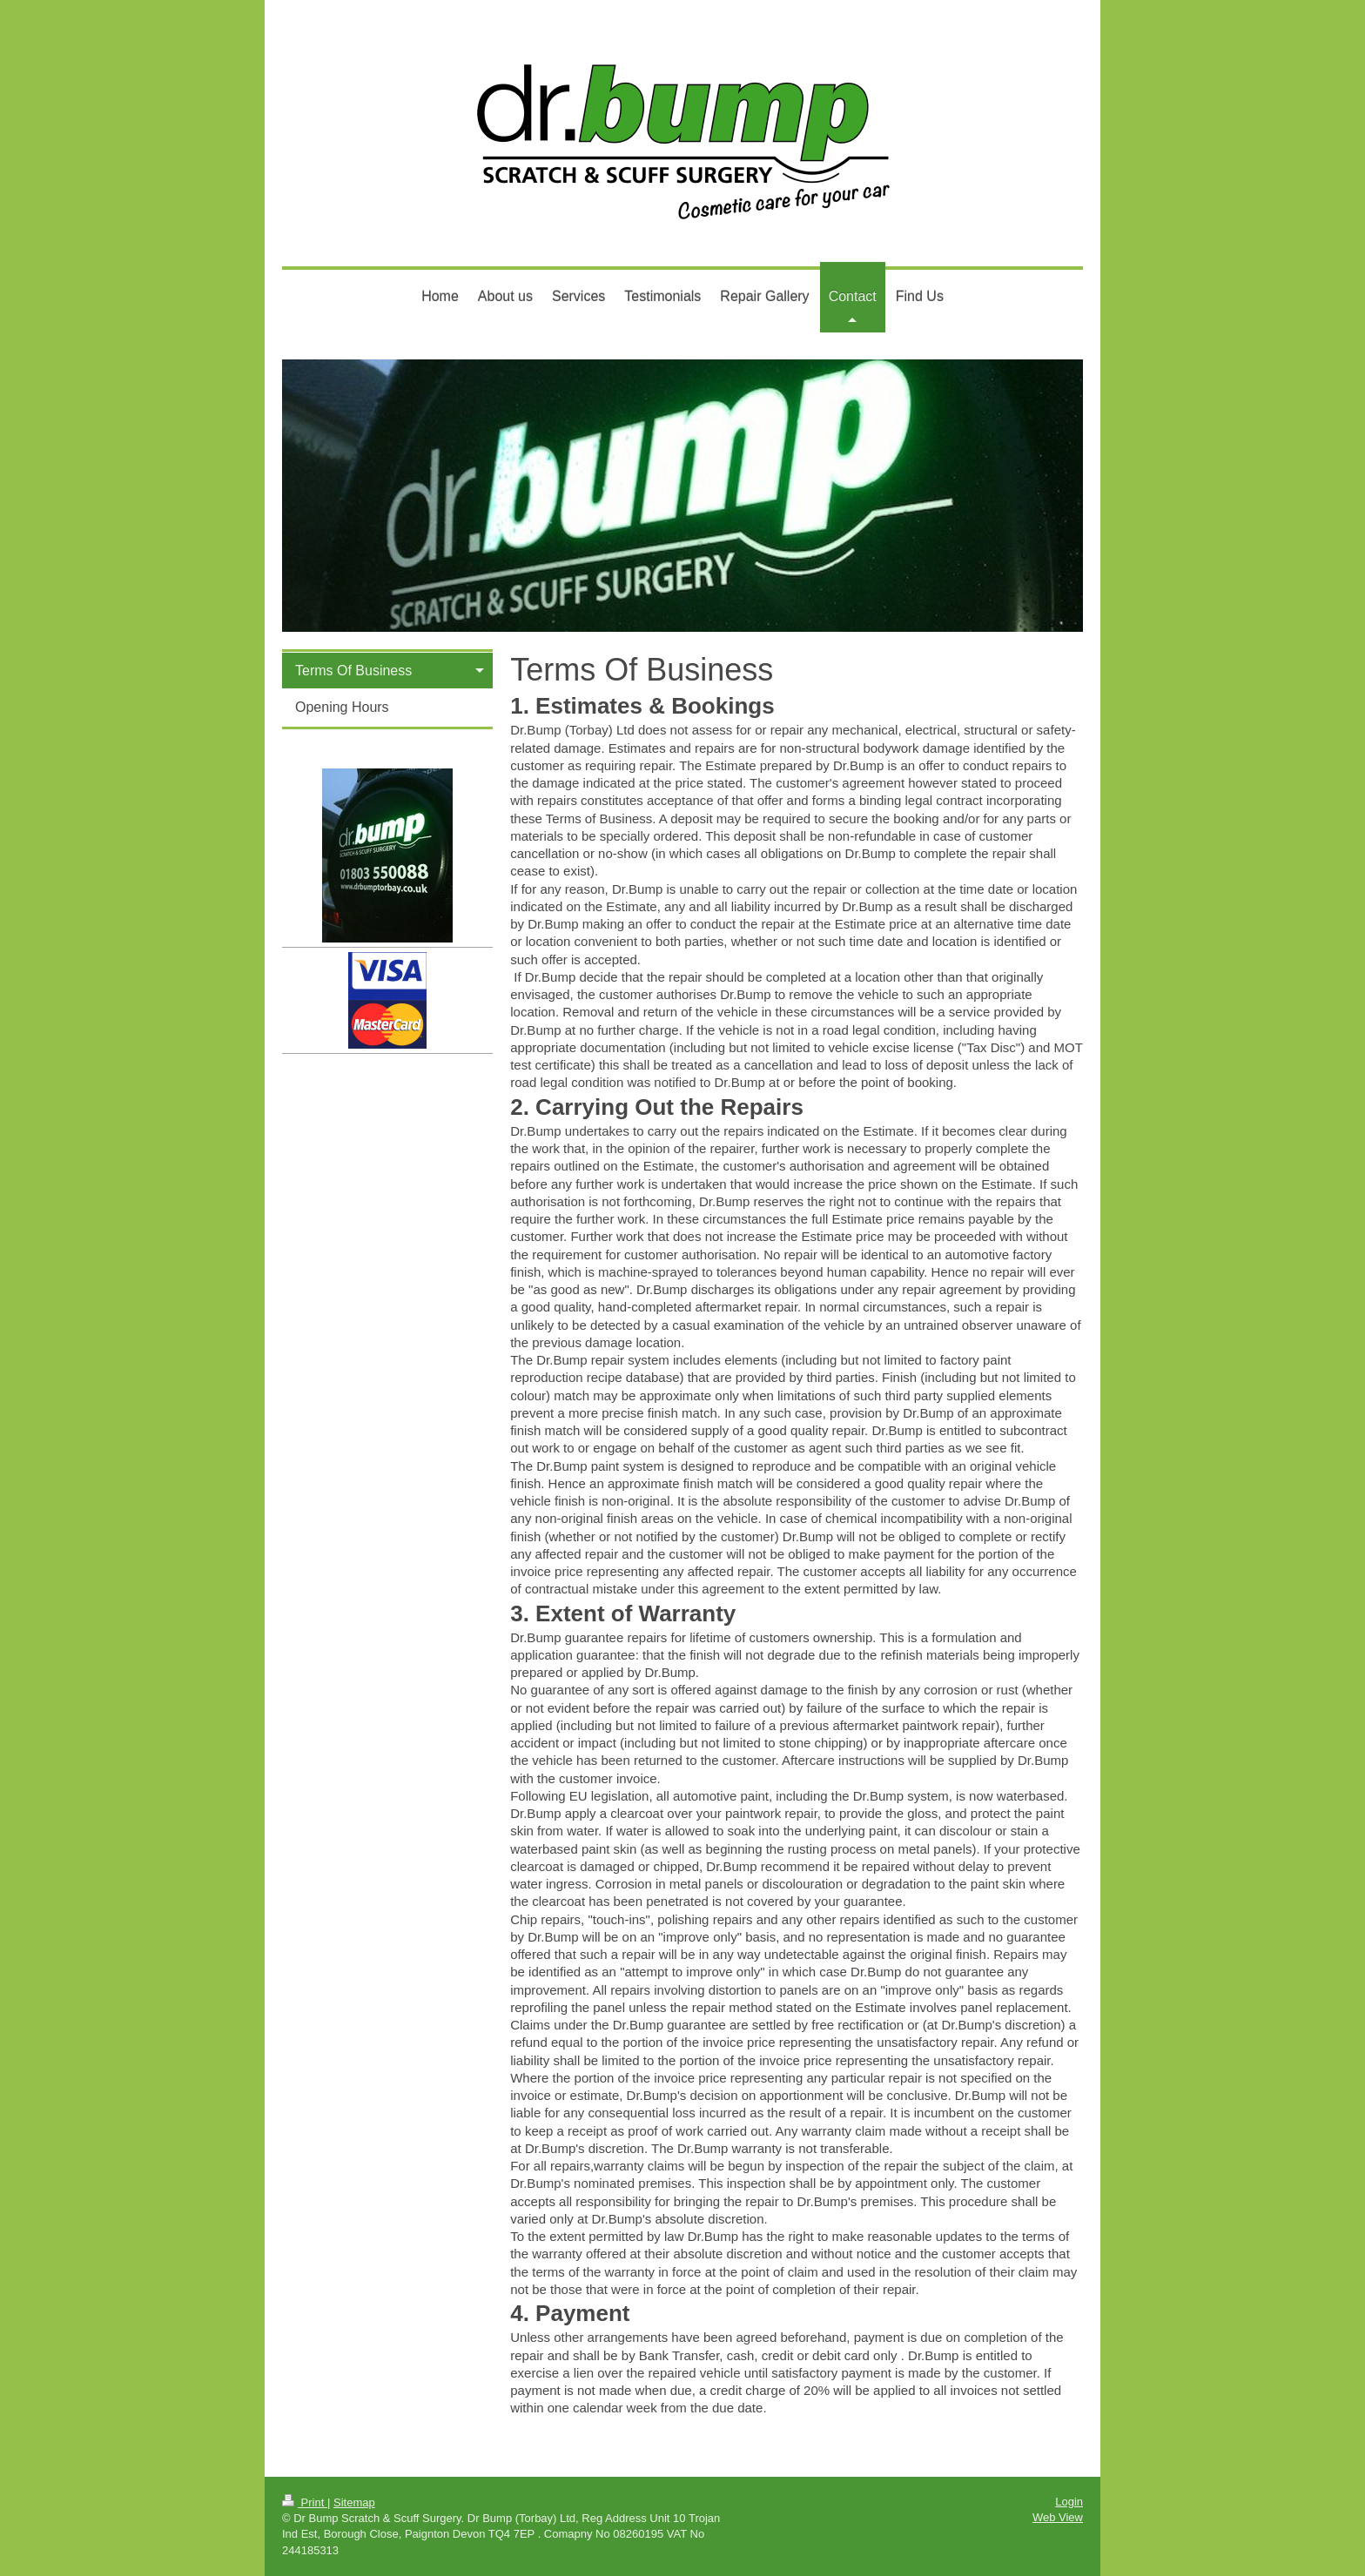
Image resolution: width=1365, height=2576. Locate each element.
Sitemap (354, 2502)
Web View (1057, 2517)
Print (304, 2502)
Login (1069, 2501)
